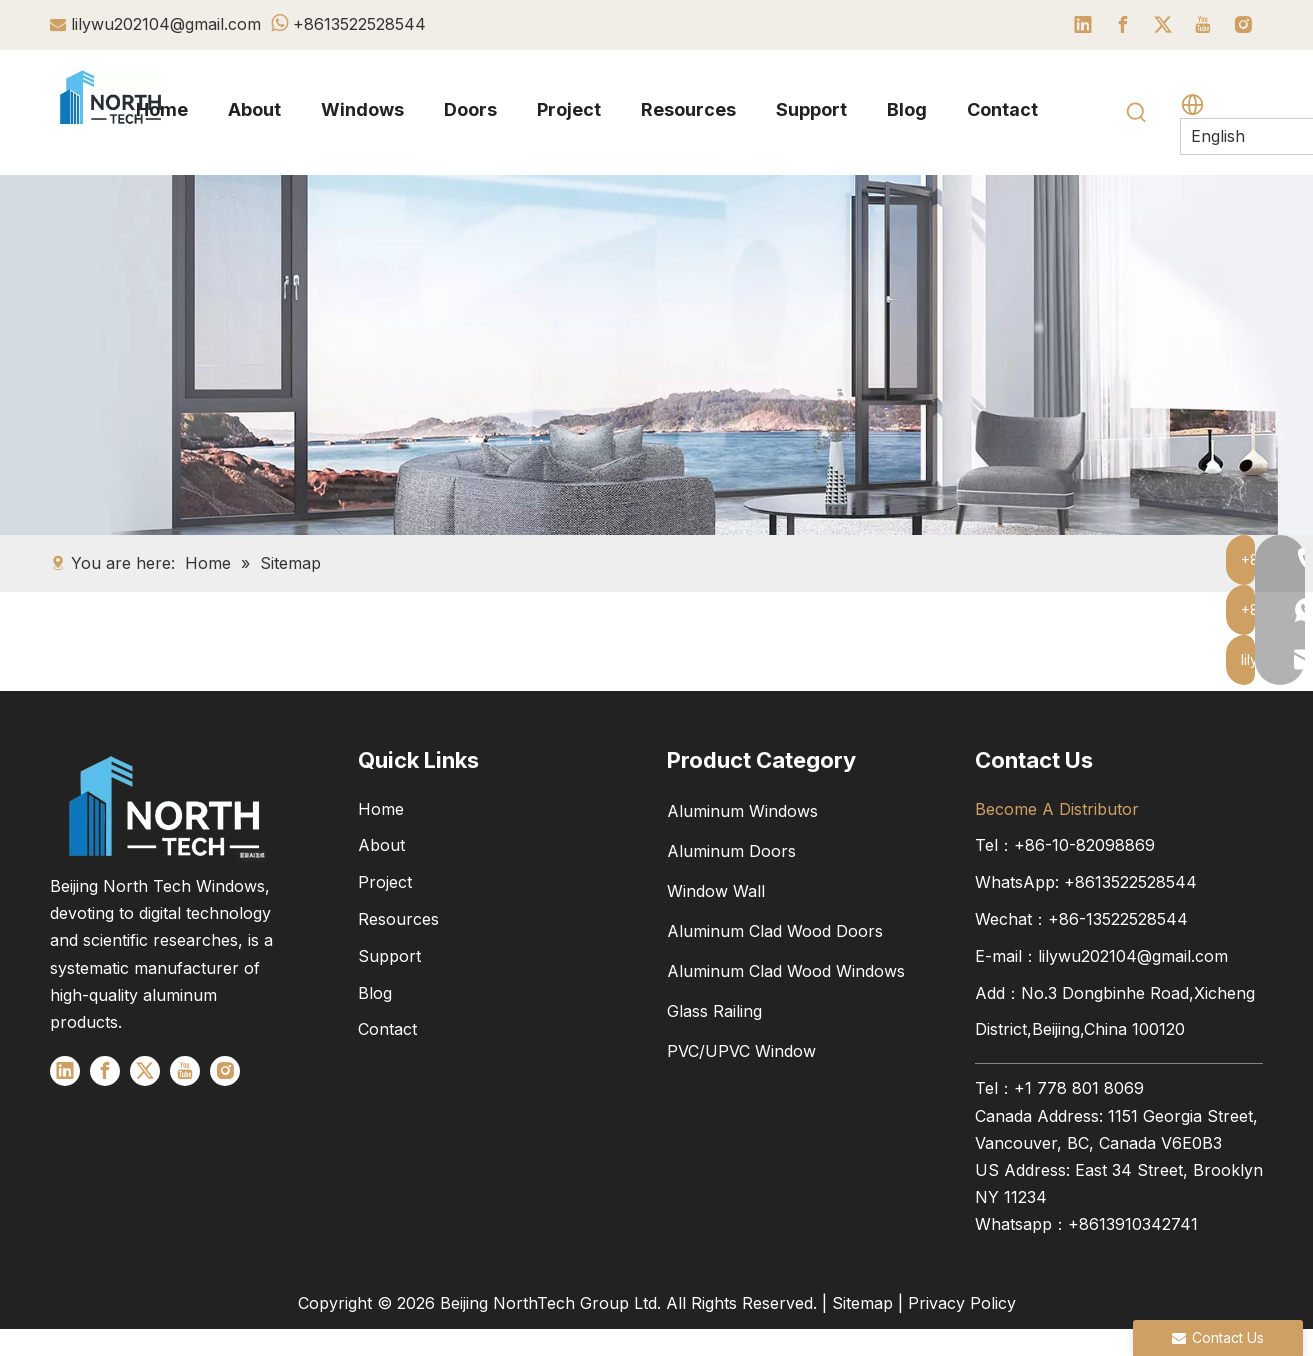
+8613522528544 (359, 24)
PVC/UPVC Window (741, 1051)
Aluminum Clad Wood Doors (775, 931)
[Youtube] (1203, 25)
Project (385, 882)
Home (381, 809)
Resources (398, 919)
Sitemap (862, 1303)
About (381, 845)
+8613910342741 (1133, 1224)
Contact (387, 1029)
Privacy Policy (962, 1303)
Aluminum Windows (742, 811)
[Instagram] (1243, 25)
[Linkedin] (1083, 25)
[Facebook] (1123, 25)
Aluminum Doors (731, 851)
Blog (375, 993)
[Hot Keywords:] (1137, 113)
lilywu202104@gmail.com (166, 24)
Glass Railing (714, 1011)
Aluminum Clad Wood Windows (786, 971)
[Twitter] (1163, 25)
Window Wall (716, 891)
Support (389, 956)
